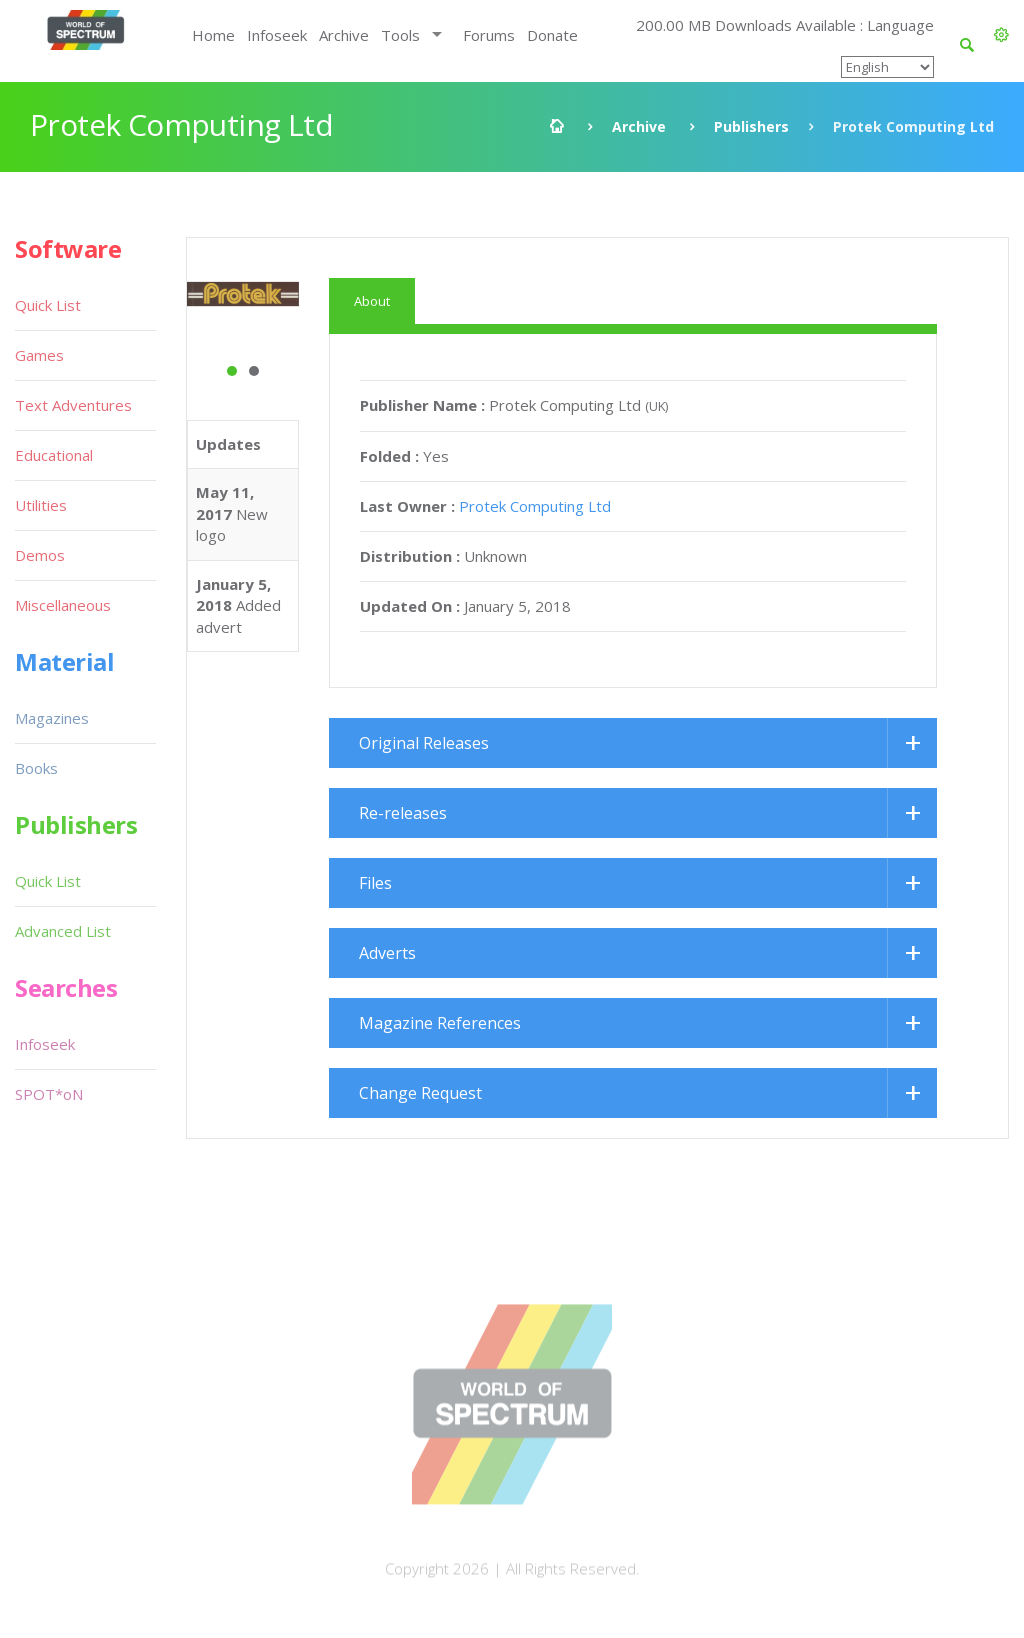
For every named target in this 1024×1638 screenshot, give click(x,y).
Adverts (387, 953)
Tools (400, 35)
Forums (489, 35)
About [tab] (372, 301)
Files (375, 883)
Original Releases (424, 743)
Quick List (48, 305)
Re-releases (403, 813)
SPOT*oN (49, 1094)
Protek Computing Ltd (535, 506)
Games (39, 355)
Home (213, 35)
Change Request (420, 1093)
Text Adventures (73, 405)
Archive (344, 35)
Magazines (52, 718)
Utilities (41, 505)
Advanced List (63, 931)
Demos (40, 555)
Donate (552, 35)
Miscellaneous (63, 605)
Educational (54, 455)
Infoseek (277, 35)
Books (36, 768)
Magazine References (440, 1023)
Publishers (751, 126)
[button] (1001, 35)
